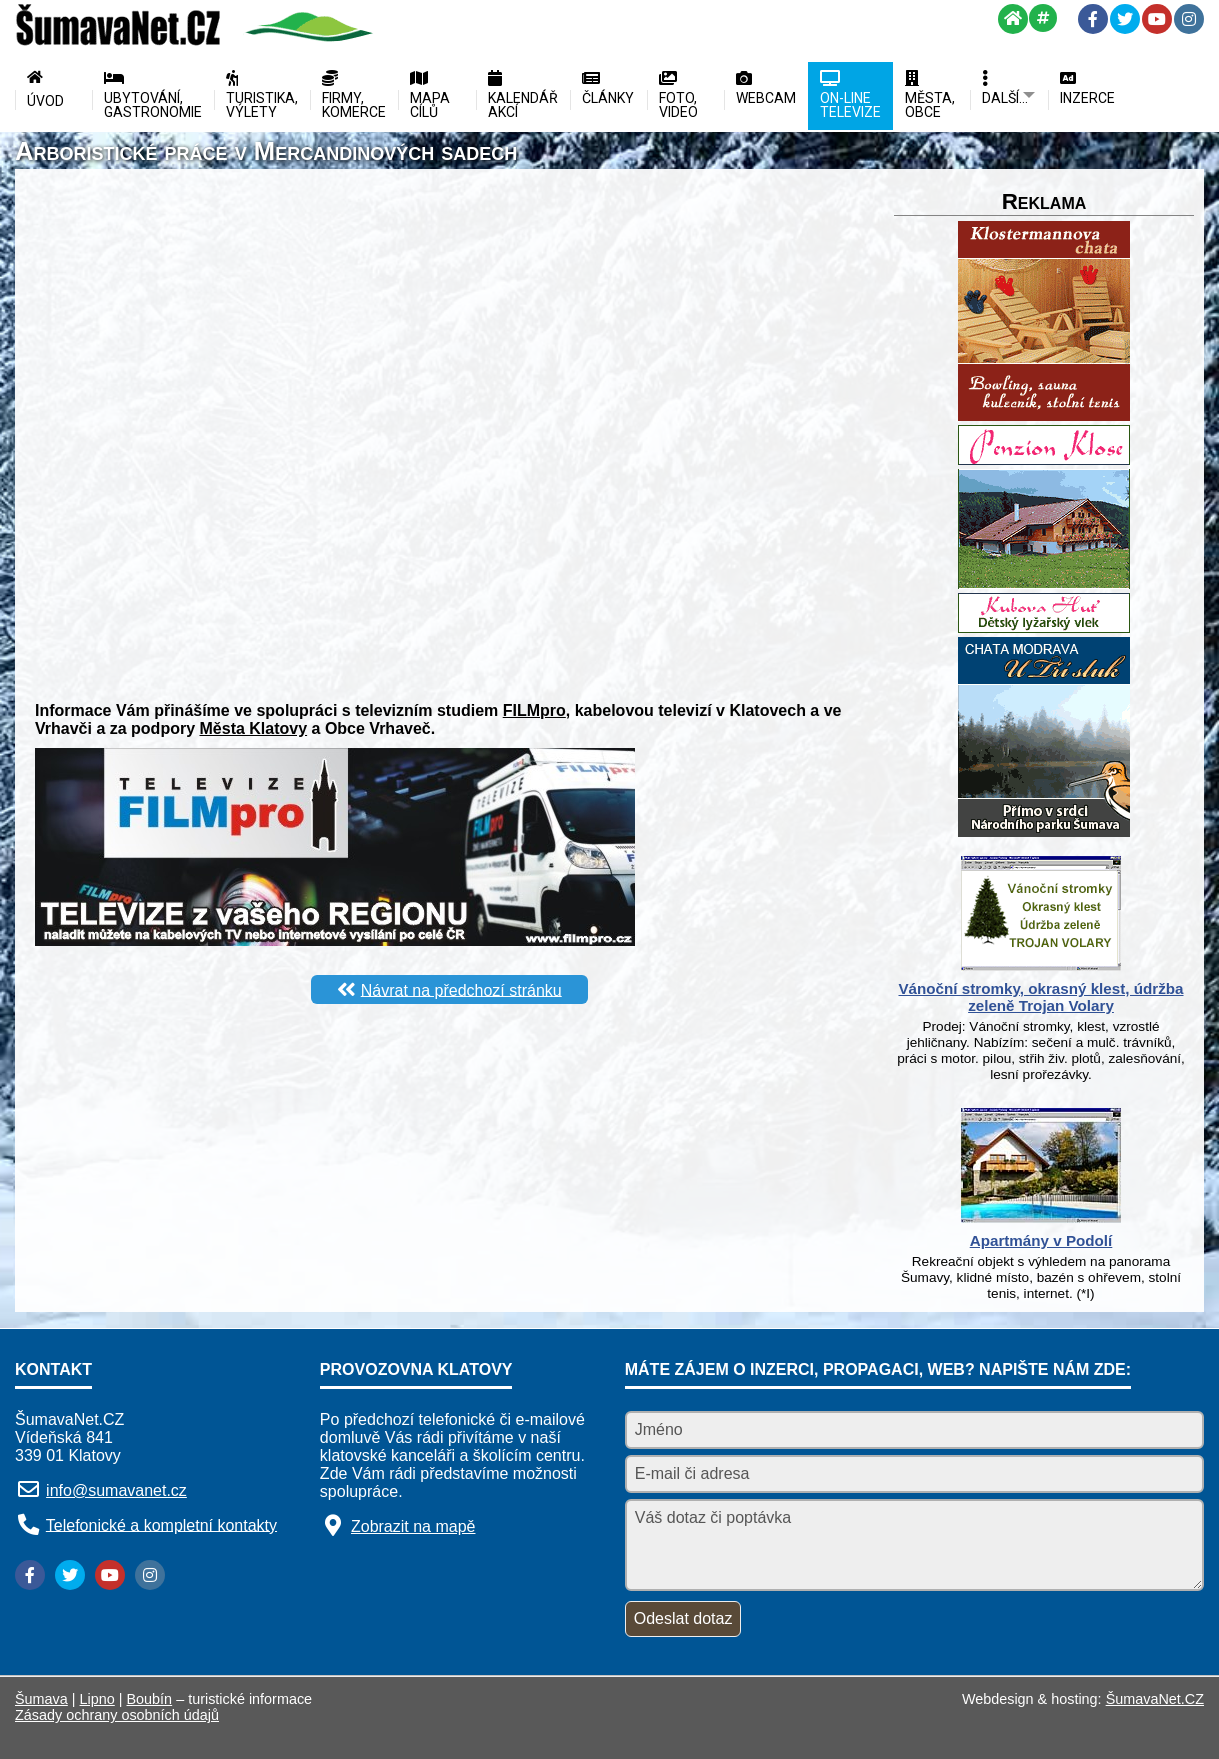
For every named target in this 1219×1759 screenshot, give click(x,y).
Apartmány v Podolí (1041, 1240)
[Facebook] (1093, 19)
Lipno (97, 1699)
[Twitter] (1125, 19)
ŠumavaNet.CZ (1155, 1699)
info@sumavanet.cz (116, 1490)
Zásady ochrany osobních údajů (117, 1715)
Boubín (150, 1699)
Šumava (41, 1699)
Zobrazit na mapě (413, 1526)
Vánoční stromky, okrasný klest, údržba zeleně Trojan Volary (1040, 997)
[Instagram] (1189, 19)
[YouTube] (1157, 19)
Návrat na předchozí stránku (461, 989)
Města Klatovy (254, 728)
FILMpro (534, 710)
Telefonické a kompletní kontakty (161, 1524)
